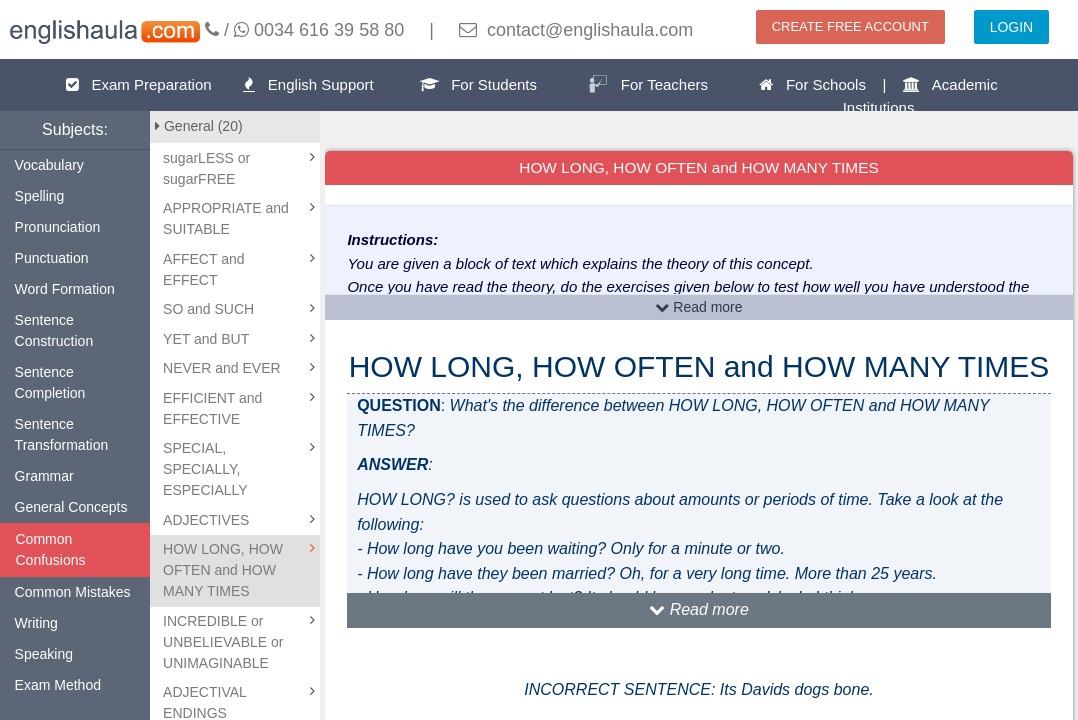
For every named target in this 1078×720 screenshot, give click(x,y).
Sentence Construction (54, 330)
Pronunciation (58, 227)
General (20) (198, 126)
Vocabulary (49, 165)
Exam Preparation (139, 84)
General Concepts (71, 507)
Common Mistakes (73, 592)
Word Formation (65, 289)
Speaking (44, 654)
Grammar (44, 476)
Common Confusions (51, 549)
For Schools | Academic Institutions (878, 96)
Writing (36, 623)
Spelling (40, 196)
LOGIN (1012, 27)
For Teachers (648, 84)
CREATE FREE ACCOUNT (850, 26)
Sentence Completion (50, 382)
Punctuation (52, 258)
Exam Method (58, 685)
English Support (308, 84)
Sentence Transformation (62, 434)
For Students (478, 84)
